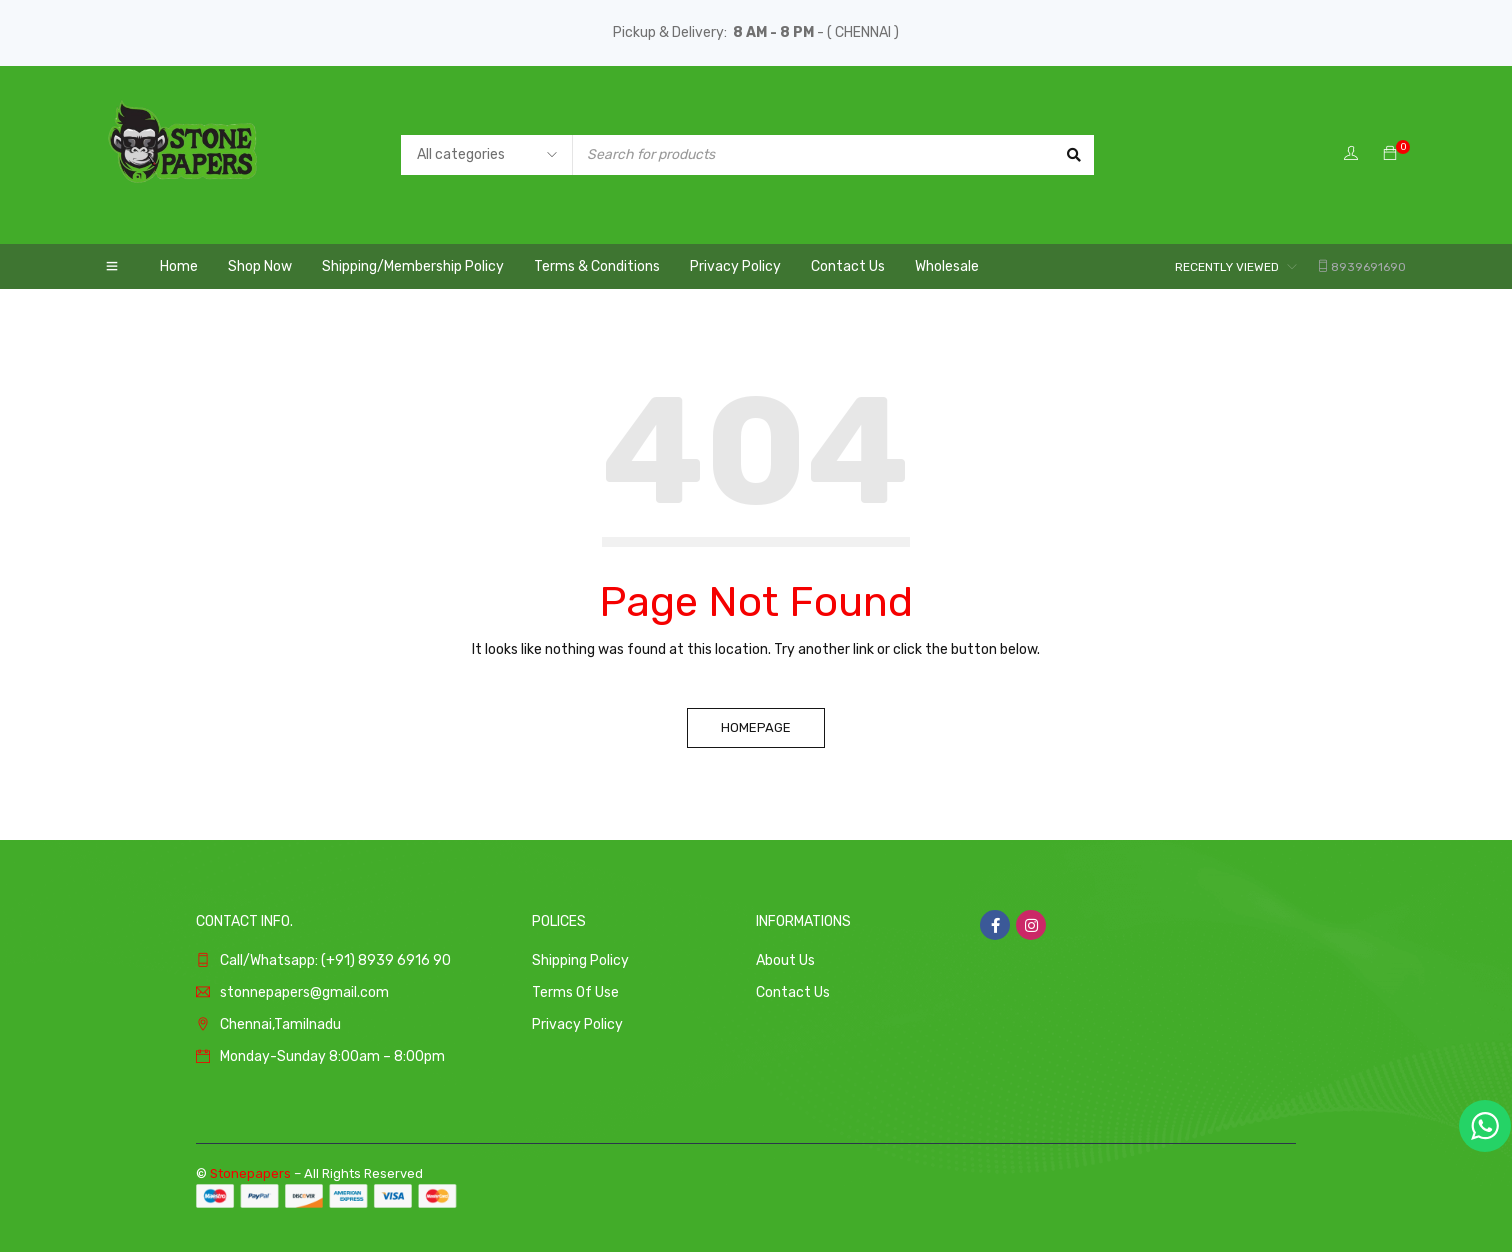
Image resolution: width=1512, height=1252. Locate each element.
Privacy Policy (577, 1024)
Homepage (756, 727)
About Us (785, 960)
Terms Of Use (575, 992)
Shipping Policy (580, 960)
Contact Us (793, 992)
